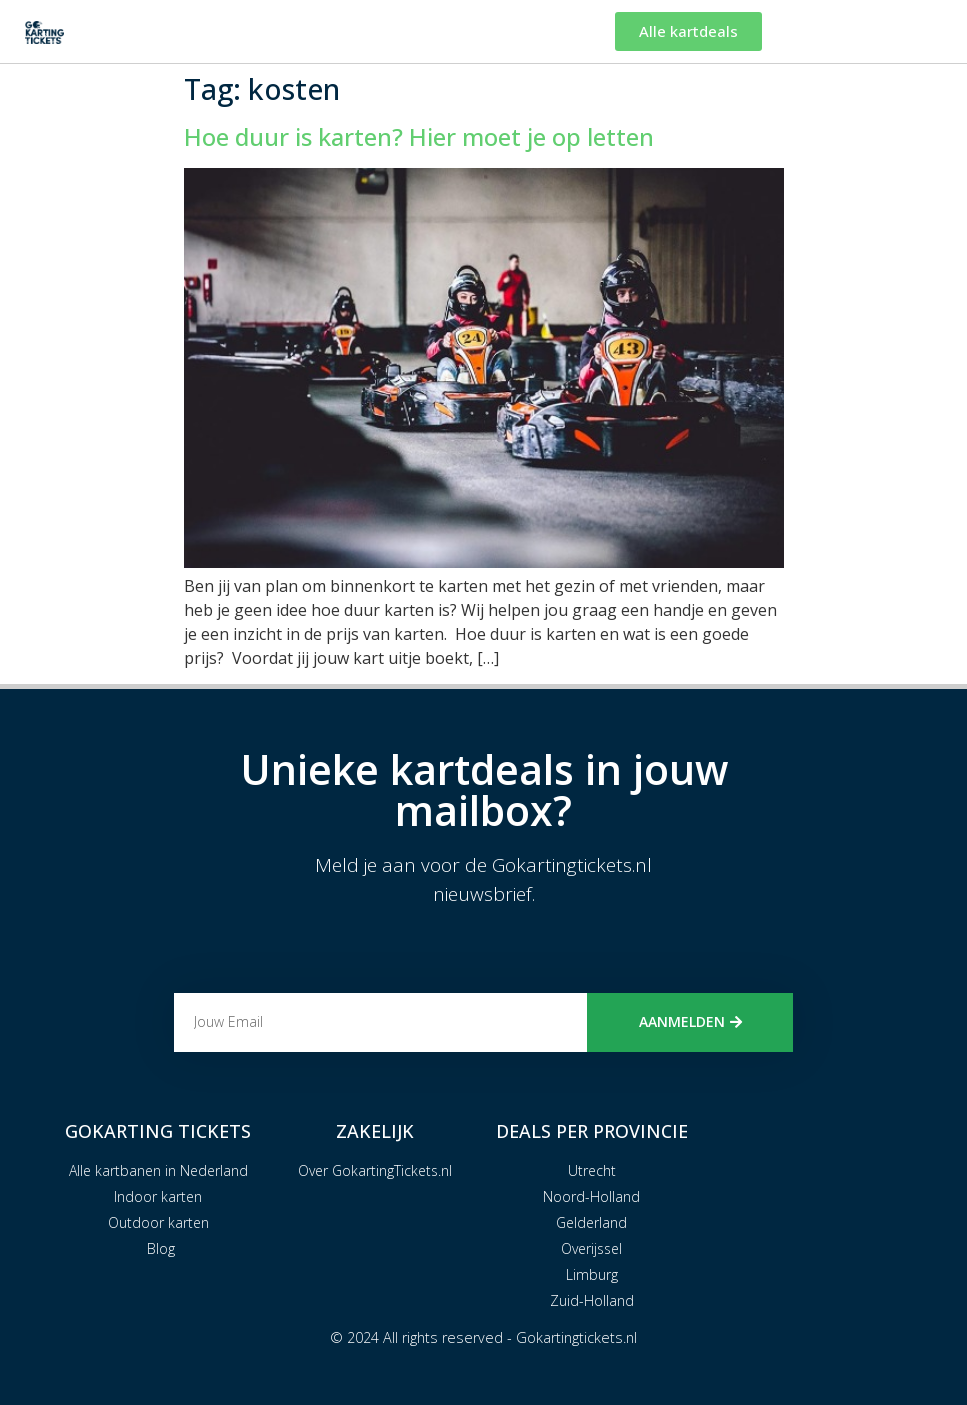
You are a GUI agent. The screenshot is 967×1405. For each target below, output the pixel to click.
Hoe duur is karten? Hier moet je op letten (419, 136)
